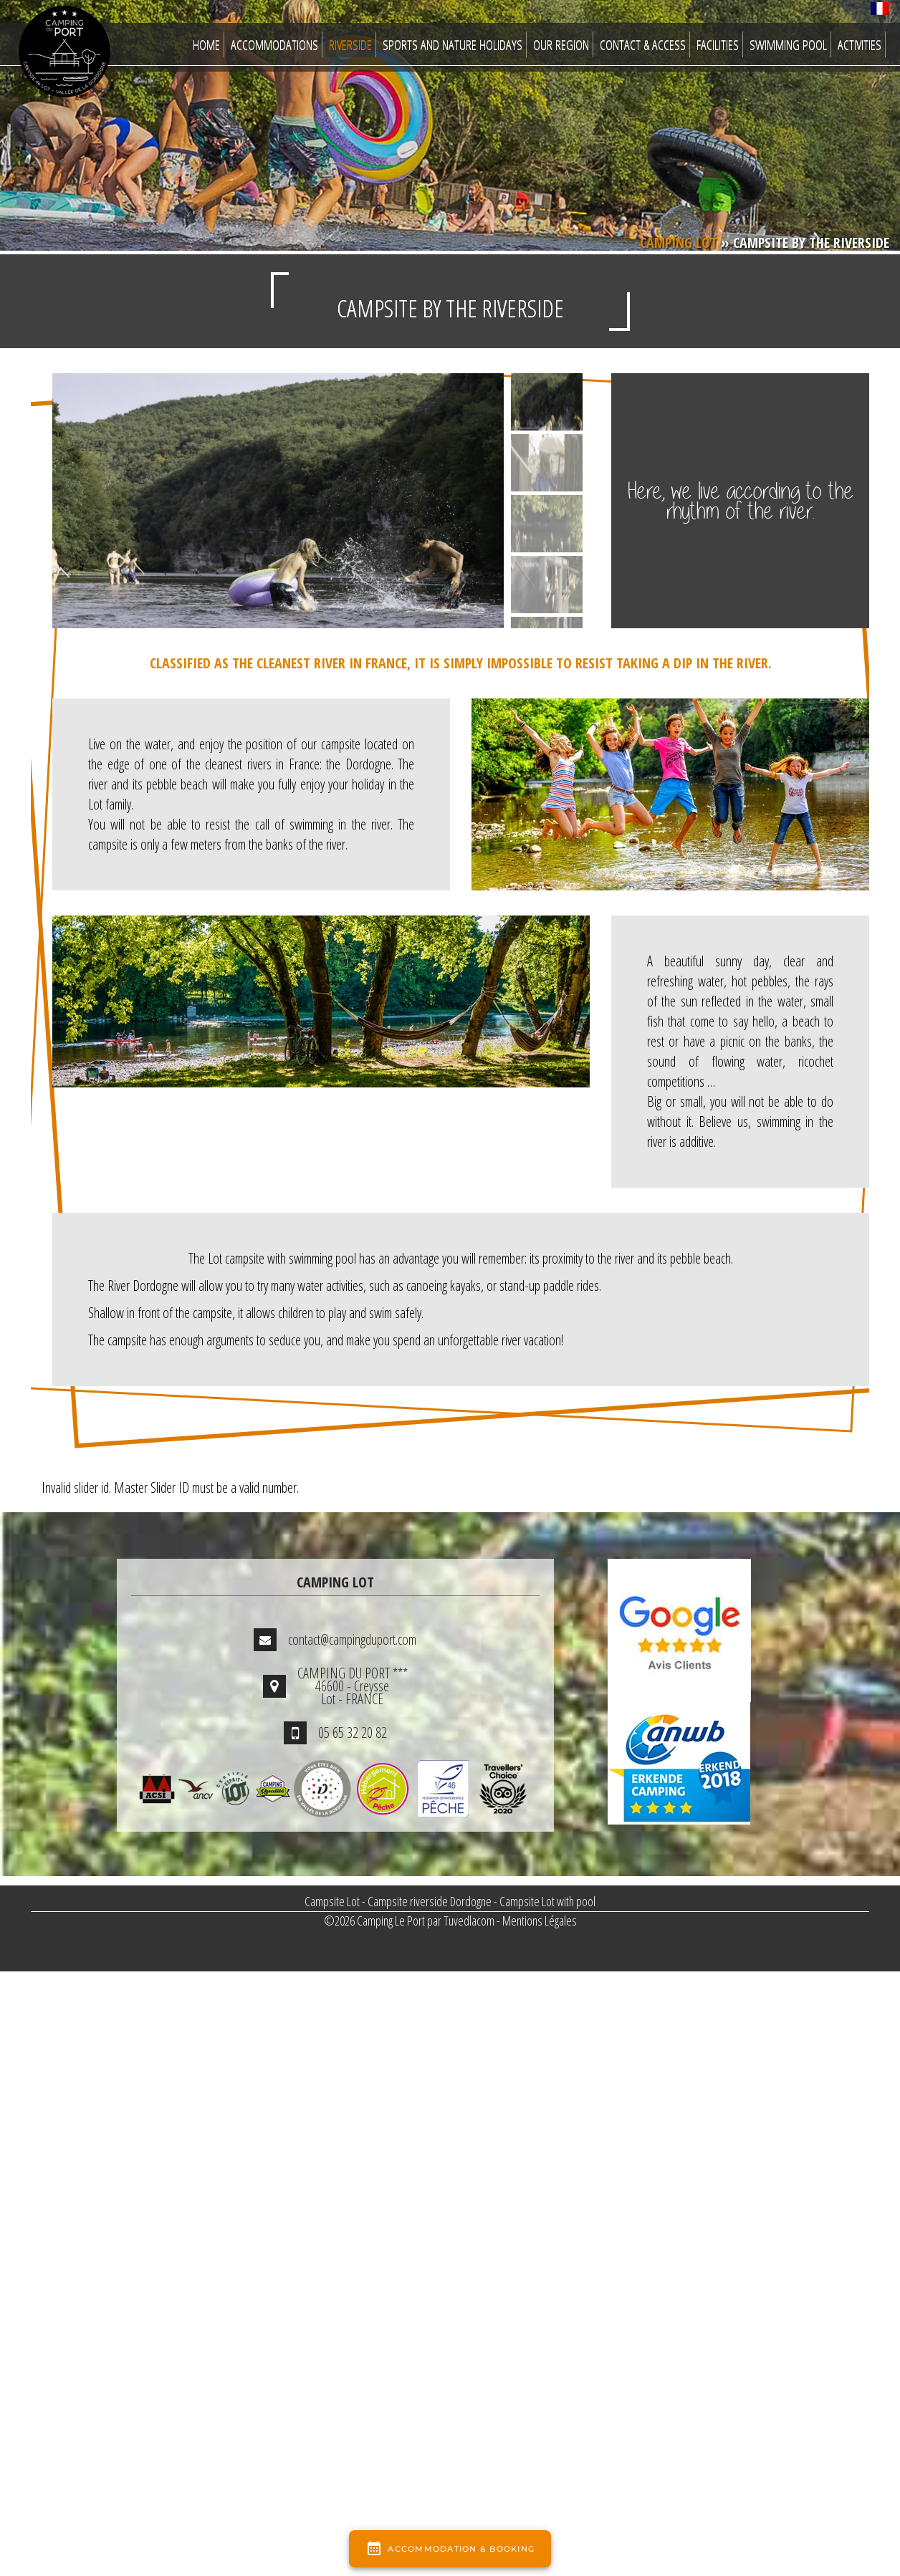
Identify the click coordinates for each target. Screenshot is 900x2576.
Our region (561, 44)
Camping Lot (678, 242)
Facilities (717, 44)
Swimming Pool (788, 44)
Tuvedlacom (469, 1920)
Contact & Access (643, 44)
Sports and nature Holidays (452, 44)
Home (206, 44)
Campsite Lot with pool (547, 1901)
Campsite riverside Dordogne (430, 1901)
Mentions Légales (539, 1920)
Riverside (350, 44)
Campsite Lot (332, 1901)
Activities (859, 44)
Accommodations (274, 44)
